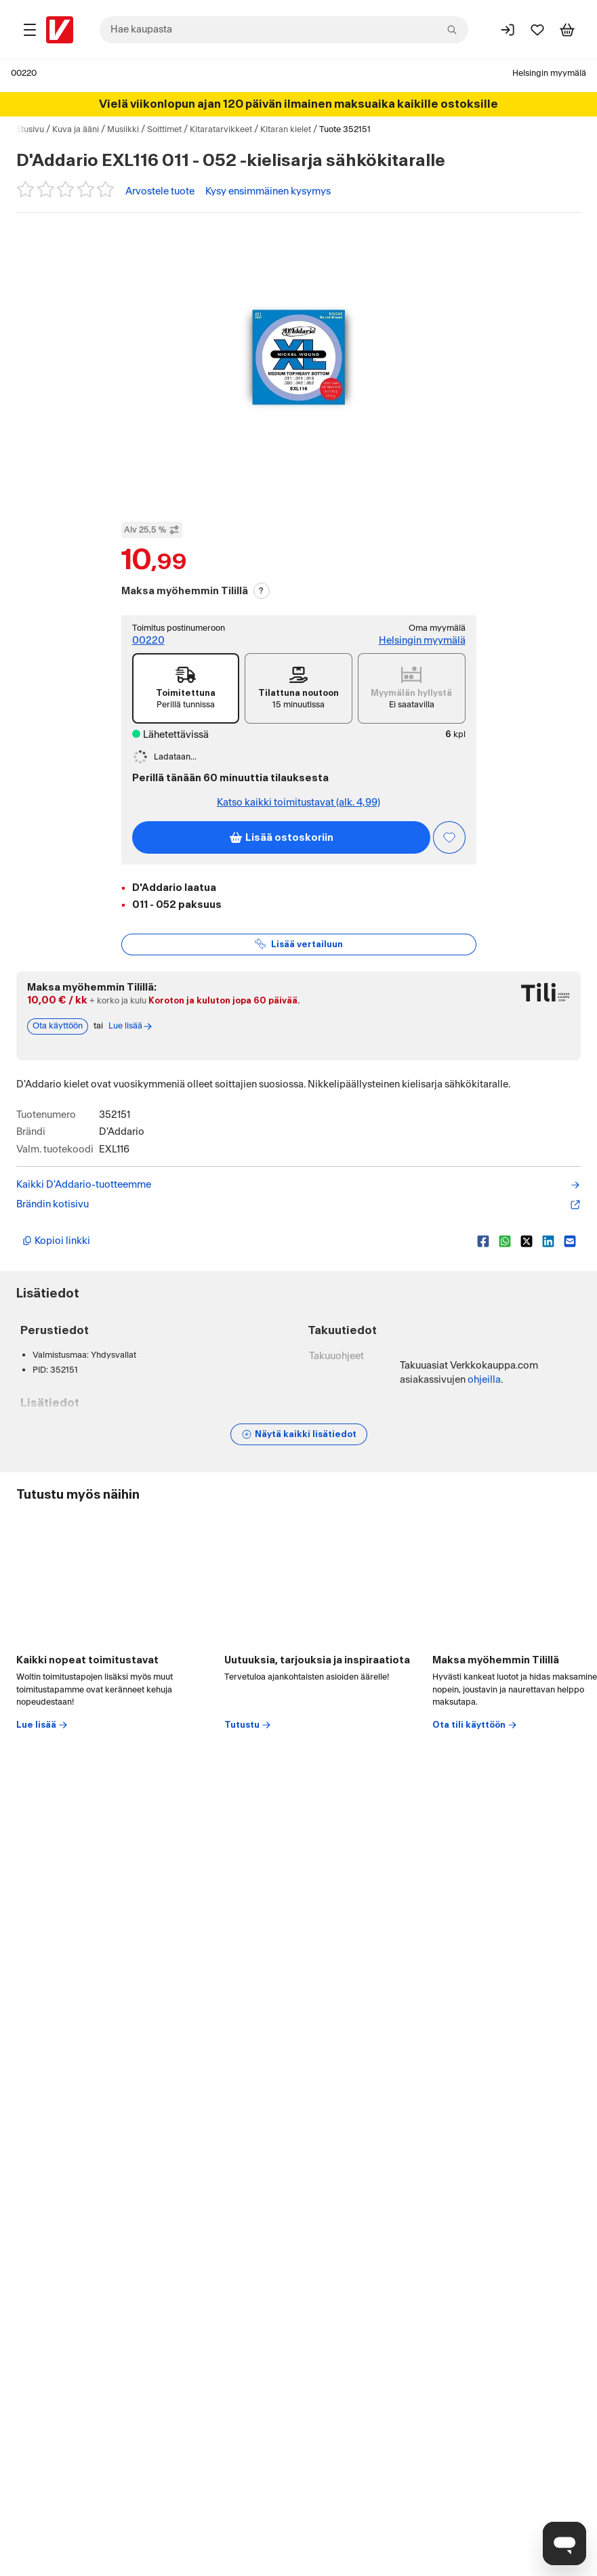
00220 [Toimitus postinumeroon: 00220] (148, 641)
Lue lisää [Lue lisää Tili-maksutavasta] (130, 1026)
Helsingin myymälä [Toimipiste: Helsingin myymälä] (422, 641)
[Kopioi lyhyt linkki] (244, 1241)
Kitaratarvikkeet (221, 129)
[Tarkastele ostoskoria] (567, 29)
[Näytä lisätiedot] (298, 1434)
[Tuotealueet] (29, 29)
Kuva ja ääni (75, 129)
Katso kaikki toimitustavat (298, 803)
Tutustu (248, 1725)
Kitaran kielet (285, 129)
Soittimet (164, 129)
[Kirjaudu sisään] (507, 29)
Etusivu (30, 129)
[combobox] (284, 29)
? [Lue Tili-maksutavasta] (261, 591)
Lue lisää (42, 1725)
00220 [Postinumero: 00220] (24, 73)
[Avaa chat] (564, 2543)
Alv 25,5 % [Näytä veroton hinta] (152, 529)
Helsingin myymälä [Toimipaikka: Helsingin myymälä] (549, 73)
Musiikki (123, 129)
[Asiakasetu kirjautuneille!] (449, 837)
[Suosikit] (537, 29)
